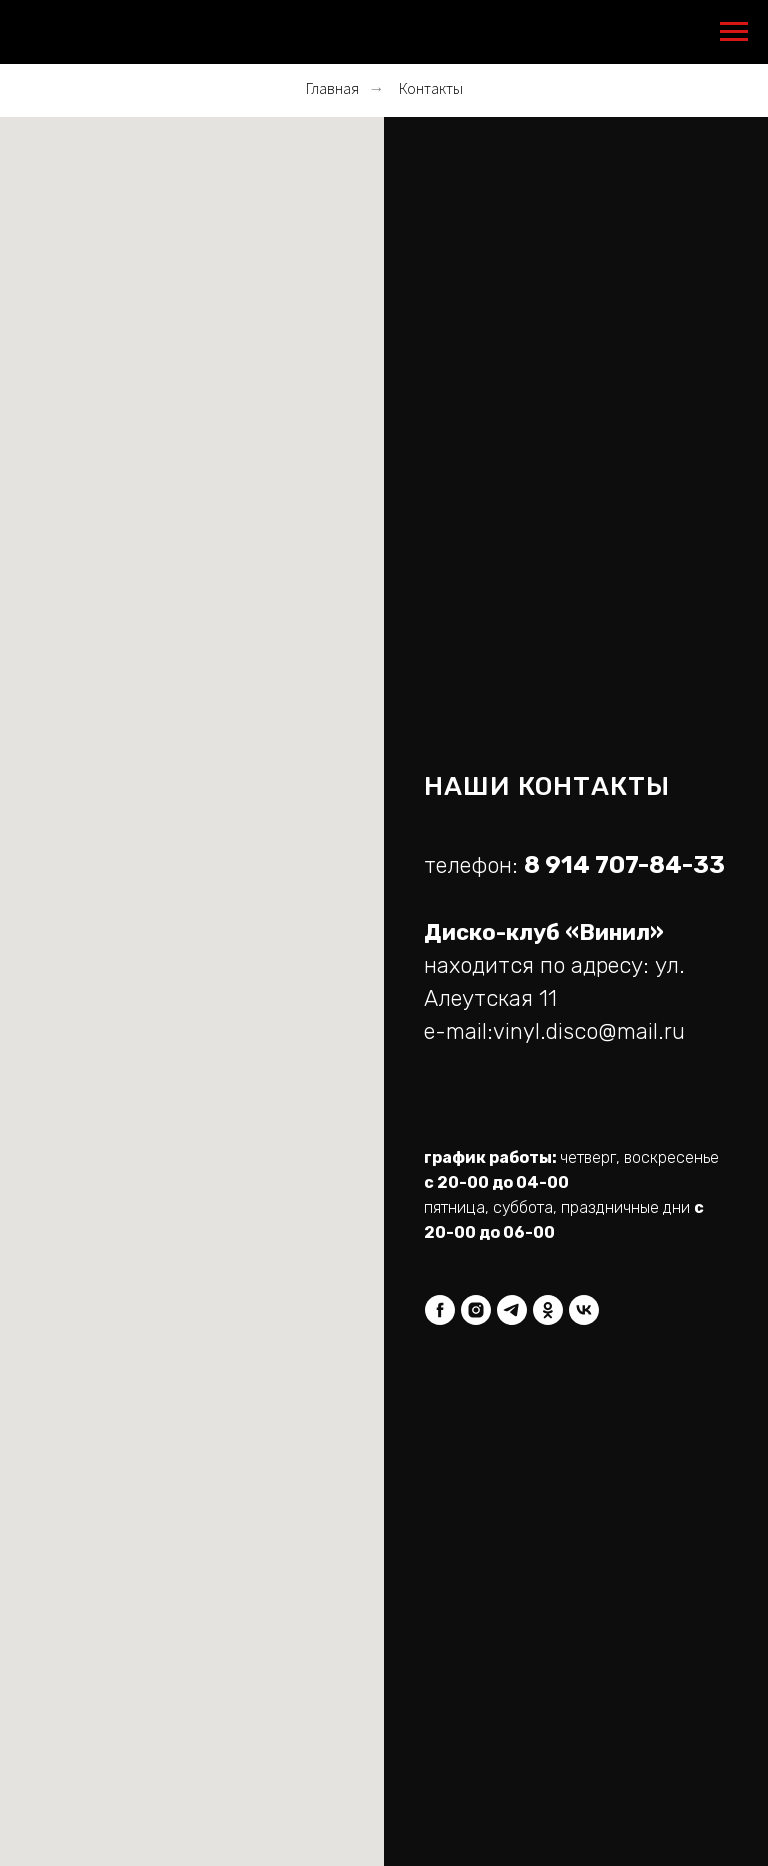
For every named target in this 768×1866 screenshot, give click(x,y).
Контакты (431, 88)
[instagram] (476, 1310)
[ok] (548, 1310)
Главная (332, 88)
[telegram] (512, 1310)
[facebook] (440, 1310)
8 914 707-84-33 (624, 865)
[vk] (584, 1310)
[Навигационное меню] (734, 32)
